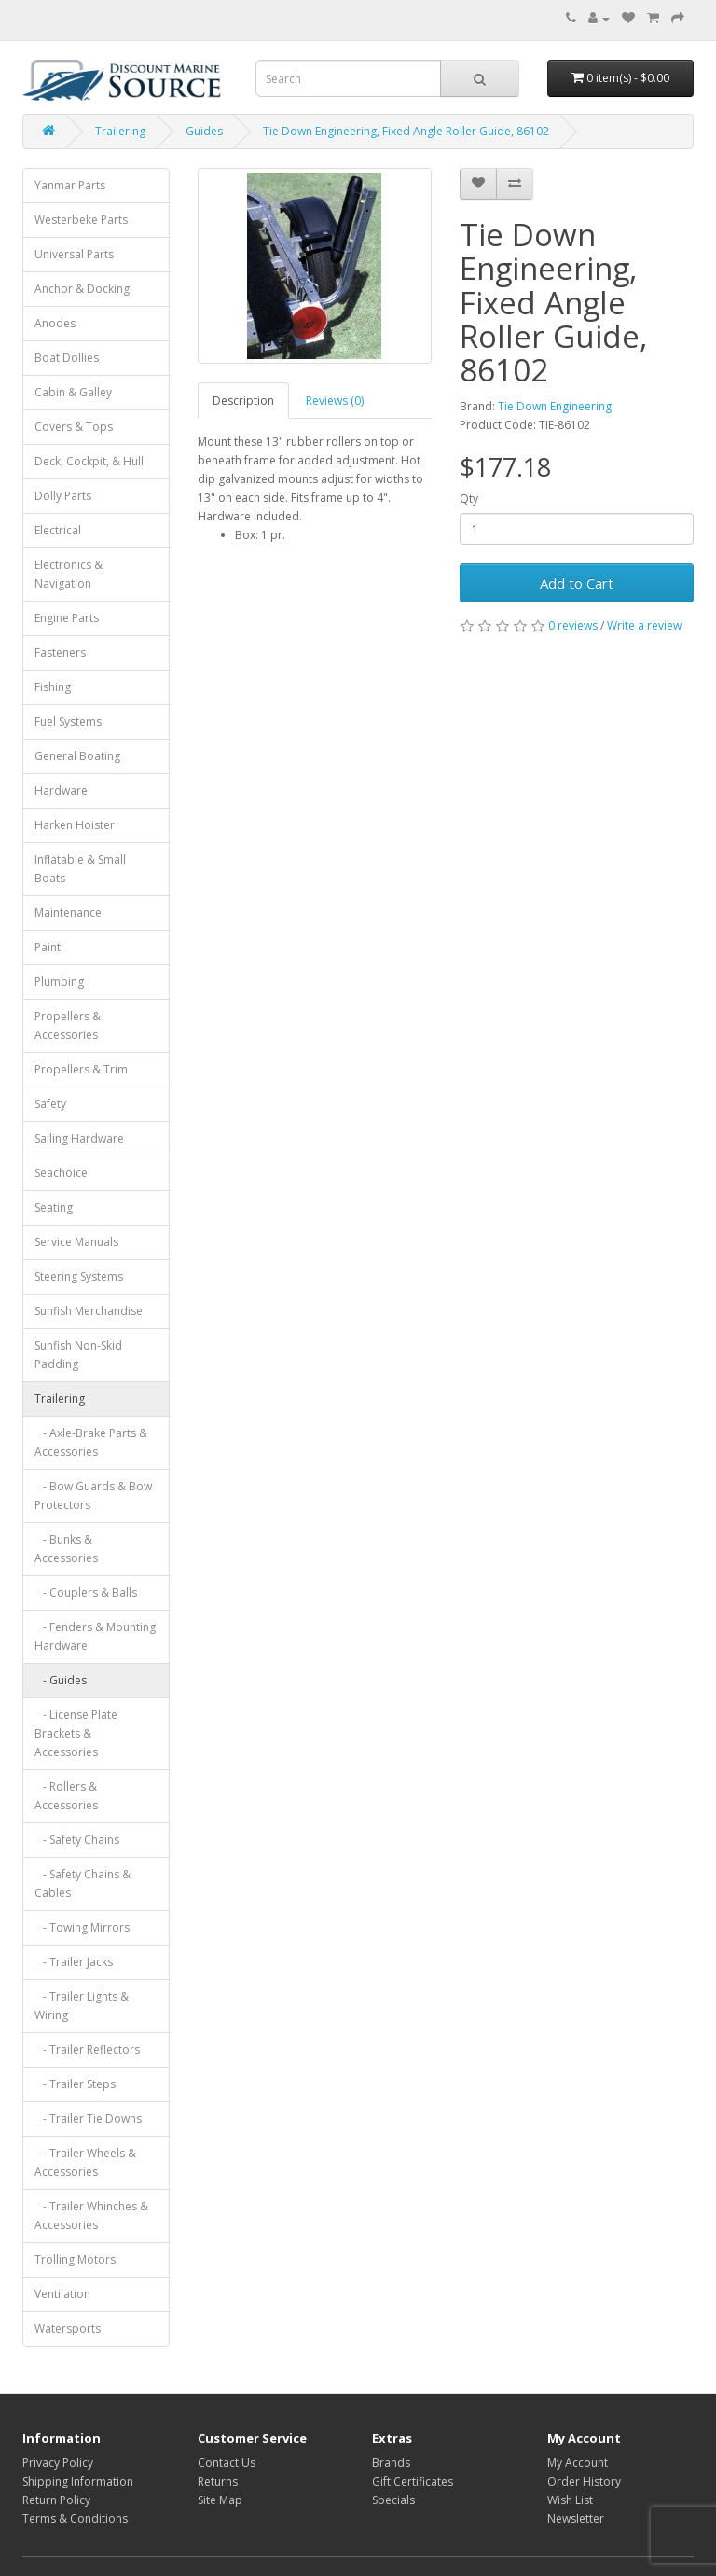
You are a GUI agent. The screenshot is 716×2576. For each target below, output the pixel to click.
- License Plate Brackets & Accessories (75, 1733)
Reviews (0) (335, 401)
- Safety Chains (76, 1840)
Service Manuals (76, 1242)
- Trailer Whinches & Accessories (91, 2215)
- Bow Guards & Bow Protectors (93, 1495)
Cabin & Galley (73, 392)
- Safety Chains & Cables (82, 1883)
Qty (469, 498)
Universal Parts (74, 254)
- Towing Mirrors (82, 1927)
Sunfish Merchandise (88, 1311)
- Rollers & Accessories (66, 1796)
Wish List (570, 2500)
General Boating (77, 756)
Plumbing (59, 982)
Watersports (67, 2328)
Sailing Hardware (79, 1138)
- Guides (60, 1680)
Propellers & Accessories (67, 1025)
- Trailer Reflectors (87, 2049)
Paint (47, 947)
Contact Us (226, 2463)
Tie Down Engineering (555, 406)
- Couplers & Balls (85, 1592)
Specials (393, 2500)
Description (243, 401)
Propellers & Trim (81, 1069)
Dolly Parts (62, 496)
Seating (53, 1207)
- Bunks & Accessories (66, 1548)
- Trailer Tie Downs (88, 2118)
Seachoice (61, 1173)
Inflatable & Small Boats (80, 869)
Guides (204, 131)
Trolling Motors (75, 2259)
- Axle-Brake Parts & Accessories (90, 1442)
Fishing (52, 687)
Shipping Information (77, 2481)
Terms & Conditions (75, 2519)
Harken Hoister (74, 825)
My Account (577, 2463)
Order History (584, 2481)
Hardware (61, 790)
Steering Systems (78, 1276)
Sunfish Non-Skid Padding (78, 1354)
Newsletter (575, 2519)
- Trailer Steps (75, 2084)
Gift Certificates (412, 2481)
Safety (50, 1104)
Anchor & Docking (82, 289)
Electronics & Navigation (68, 574)
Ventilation (62, 2294)
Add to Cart (576, 583)
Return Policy (56, 2500)
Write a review (644, 625)
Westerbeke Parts (81, 220)
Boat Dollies (66, 358)
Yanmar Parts (69, 185)
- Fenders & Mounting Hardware (95, 1636)
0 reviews (573, 625)
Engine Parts (66, 618)
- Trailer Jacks (73, 1962)
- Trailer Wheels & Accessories (85, 2162)
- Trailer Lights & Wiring (81, 2005)
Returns (218, 2481)
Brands (391, 2463)
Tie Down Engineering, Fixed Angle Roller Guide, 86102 (406, 131)
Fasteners (60, 652)
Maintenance (68, 913)
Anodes (55, 323)
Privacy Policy (57, 2463)
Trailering (120, 131)
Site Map (220, 2500)
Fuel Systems (68, 721)
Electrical (57, 530)
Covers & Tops (73, 427)
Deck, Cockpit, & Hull (89, 461)
